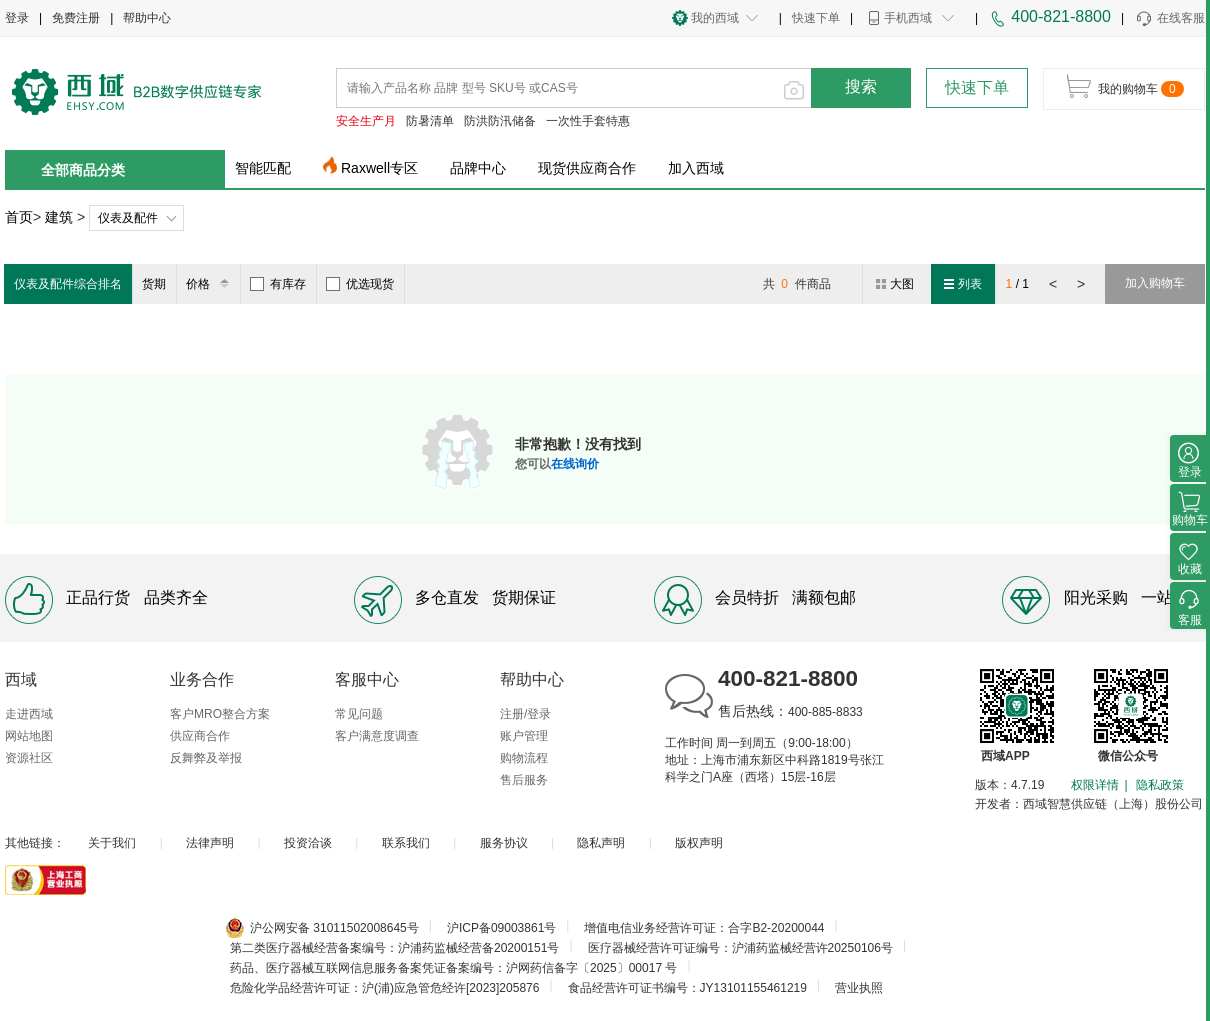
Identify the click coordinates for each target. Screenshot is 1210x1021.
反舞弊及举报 (206, 758)
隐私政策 (1160, 785)
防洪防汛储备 (500, 121)
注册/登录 (525, 714)
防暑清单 (430, 121)
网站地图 (29, 736)
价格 (210, 284)
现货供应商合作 (587, 168)
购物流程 (524, 758)
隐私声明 (601, 843)
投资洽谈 (308, 843)
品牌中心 (478, 168)
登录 (17, 18)
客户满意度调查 (377, 736)
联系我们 (406, 843)
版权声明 (699, 843)
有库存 (278, 284)
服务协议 (504, 843)
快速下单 (816, 18)
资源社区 (29, 758)
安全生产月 (366, 121)
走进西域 (29, 714)
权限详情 (1095, 785)
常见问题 (359, 714)
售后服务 (524, 780)
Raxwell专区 (379, 168)
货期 (154, 284)
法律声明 (210, 843)
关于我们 (112, 843)
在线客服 (1169, 19)
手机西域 (908, 18)
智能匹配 (263, 168)
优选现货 (360, 284)
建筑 (59, 217)
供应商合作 (200, 736)
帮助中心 (147, 18)
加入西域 (696, 168)
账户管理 (524, 736)
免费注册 (76, 18)
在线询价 (575, 464)
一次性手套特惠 (588, 121)
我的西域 (715, 18)
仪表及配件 (128, 218)
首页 (19, 217)
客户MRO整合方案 (220, 714)
